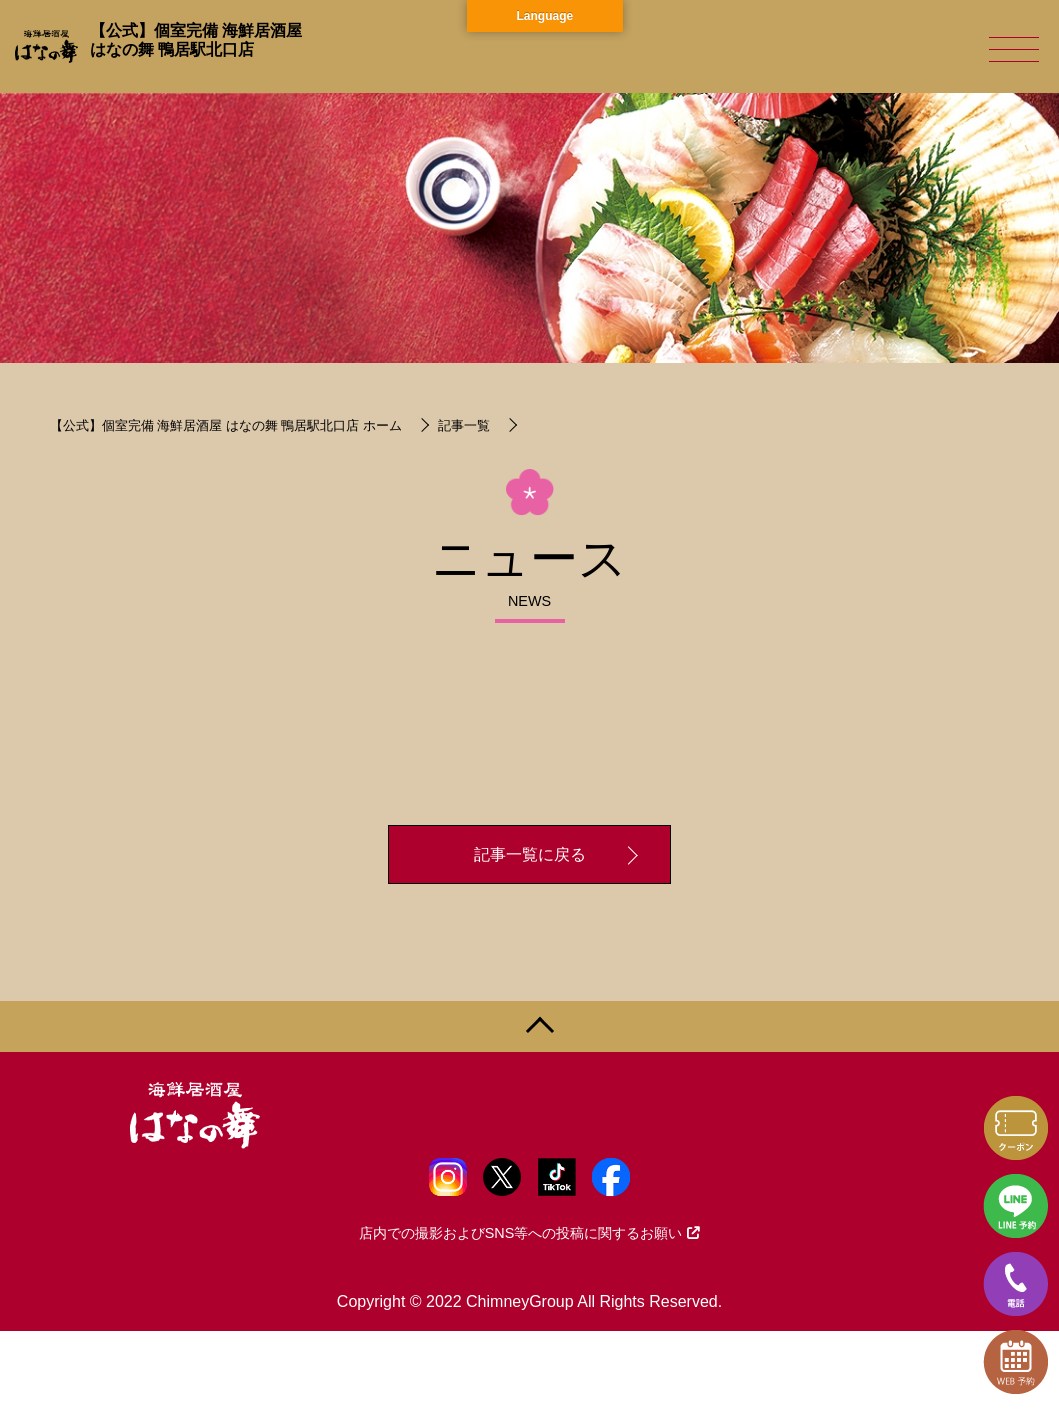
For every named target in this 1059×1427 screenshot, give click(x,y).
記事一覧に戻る (530, 854)
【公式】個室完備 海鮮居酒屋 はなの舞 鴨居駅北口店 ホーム (226, 425)
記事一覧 (464, 425)
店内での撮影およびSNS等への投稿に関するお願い (530, 1233)
